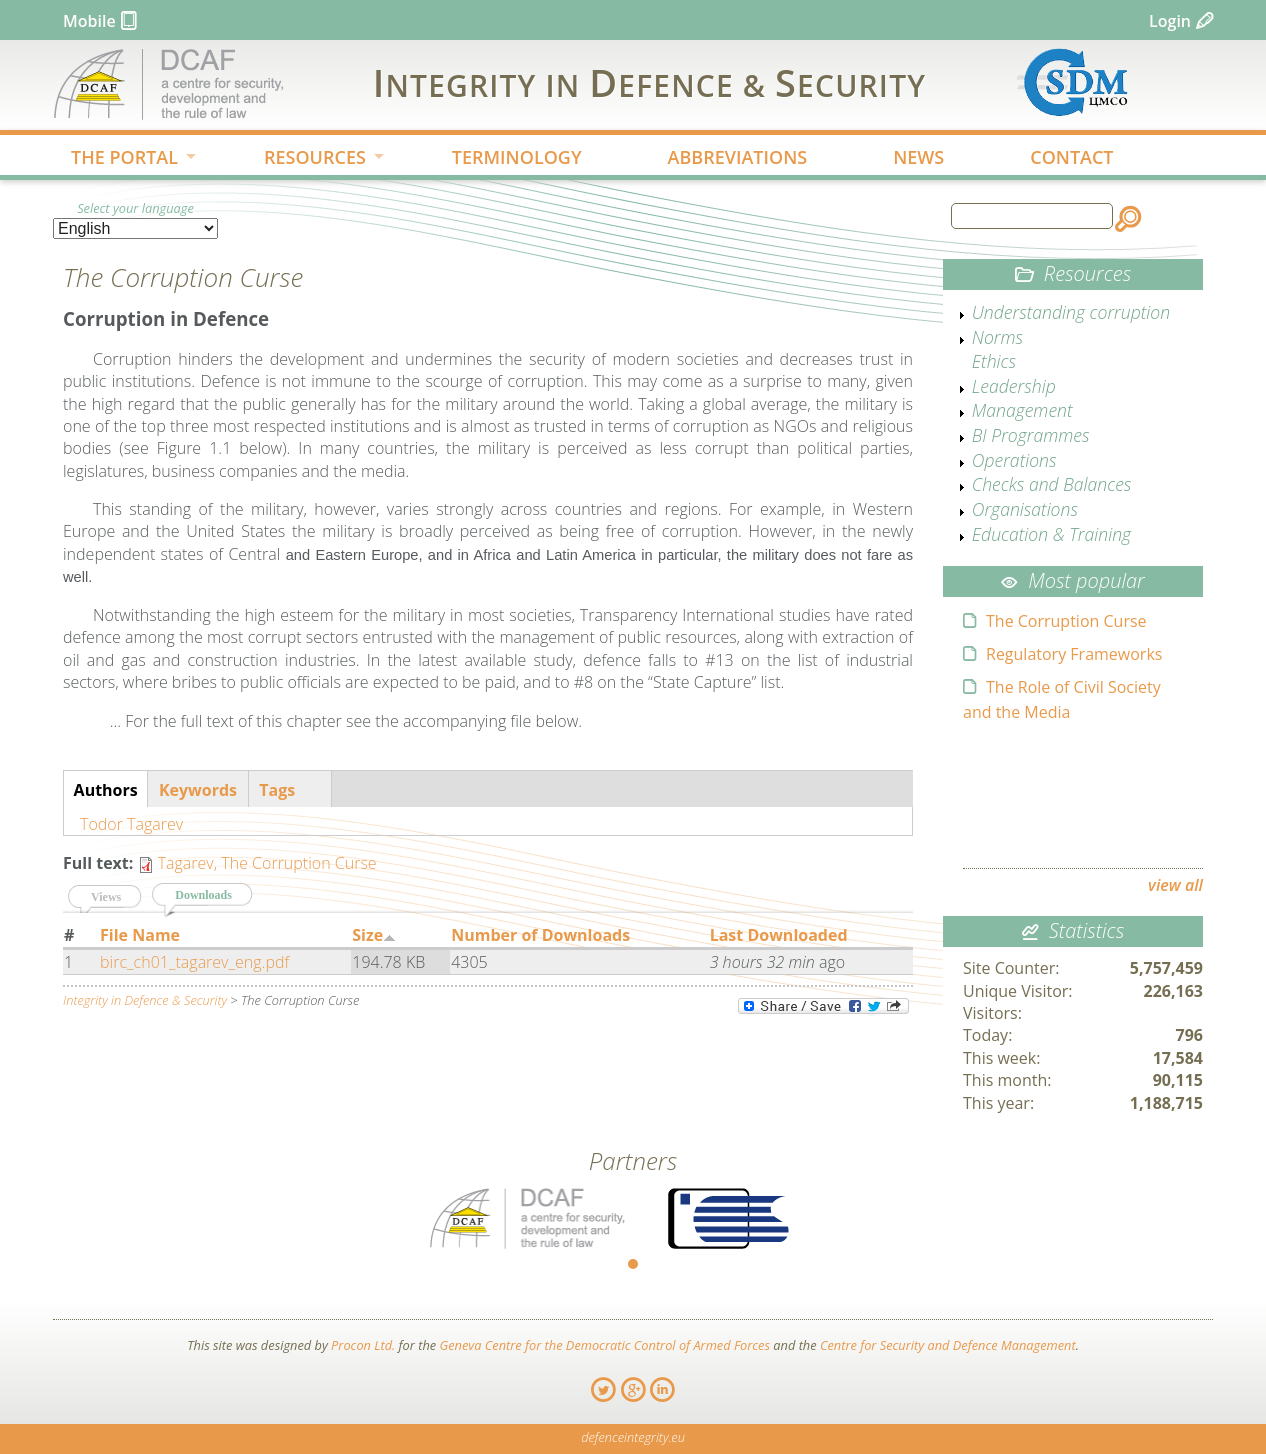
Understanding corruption (1071, 312)
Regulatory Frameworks (1074, 654)
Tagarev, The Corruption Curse (267, 863)
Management (1022, 410)
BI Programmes (1031, 435)
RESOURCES (308, 159)
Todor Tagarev (131, 824)
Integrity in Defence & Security (145, 1000)
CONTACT (1071, 157)
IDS (649, 82)
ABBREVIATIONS (738, 157)
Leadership (1014, 386)
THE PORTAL (118, 159)
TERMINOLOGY (517, 157)
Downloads (214, 893)
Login (1170, 21)
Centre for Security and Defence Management (948, 1345)
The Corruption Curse (1066, 621)
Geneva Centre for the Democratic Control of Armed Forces (604, 1345)
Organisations (1025, 509)
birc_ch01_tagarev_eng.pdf (194, 962)
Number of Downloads (540, 935)
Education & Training (1051, 534)
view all (1175, 885)
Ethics (994, 361)
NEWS (918, 157)
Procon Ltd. (363, 1345)
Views (106, 897)
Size (374, 935)
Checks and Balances (1052, 484)
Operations (1014, 460)
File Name (140, 935)
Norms (997, 337)
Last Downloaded (779, 935)
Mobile (89, 21)
